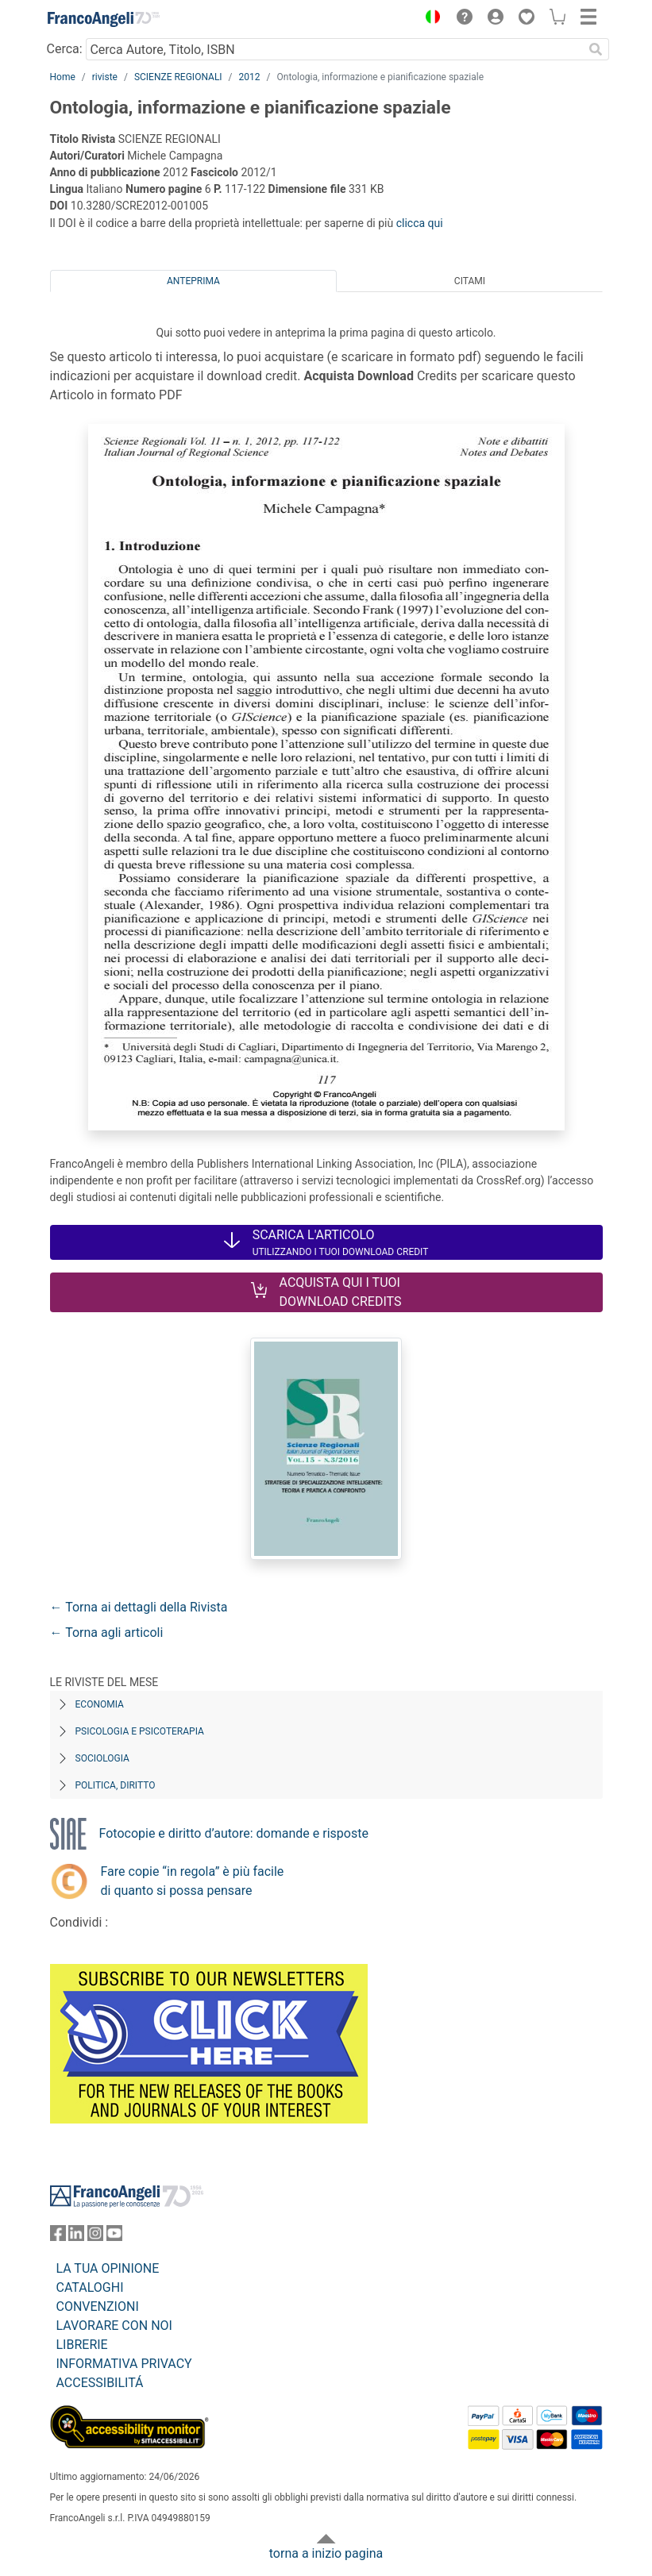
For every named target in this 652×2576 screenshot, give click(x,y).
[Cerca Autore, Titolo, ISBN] (335, 49)
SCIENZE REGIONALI (178, 77)
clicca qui (419, 223)
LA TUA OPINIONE (108, 2268)
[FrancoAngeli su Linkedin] (76, 2236)
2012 (249, 77)
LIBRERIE (82, 2344)
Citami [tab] (469, 281)
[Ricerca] (596, 49)
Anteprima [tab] (193, 281)
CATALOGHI (90, 2287)
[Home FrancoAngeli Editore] (103, 19)
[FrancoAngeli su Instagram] (95, 2236)
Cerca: (65, 48)
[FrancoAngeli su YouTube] (114, 2236)
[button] (430, 19)
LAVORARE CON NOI (114, 2325)
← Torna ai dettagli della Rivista (139, 1607)
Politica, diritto (115, 1785)
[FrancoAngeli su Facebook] (58, 2236)
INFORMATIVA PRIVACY (124, 2363)
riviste (105, 77)
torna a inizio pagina (326, 2553)
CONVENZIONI (97, 2306)
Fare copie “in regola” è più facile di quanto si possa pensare (192, 1881)
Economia (99, 1704)
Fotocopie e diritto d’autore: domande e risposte (233, 1833)
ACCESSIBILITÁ (100, 2382)
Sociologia (102, 1758)
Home (62, 77)
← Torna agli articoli (107, 1632)
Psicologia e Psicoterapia (139, 1731)
